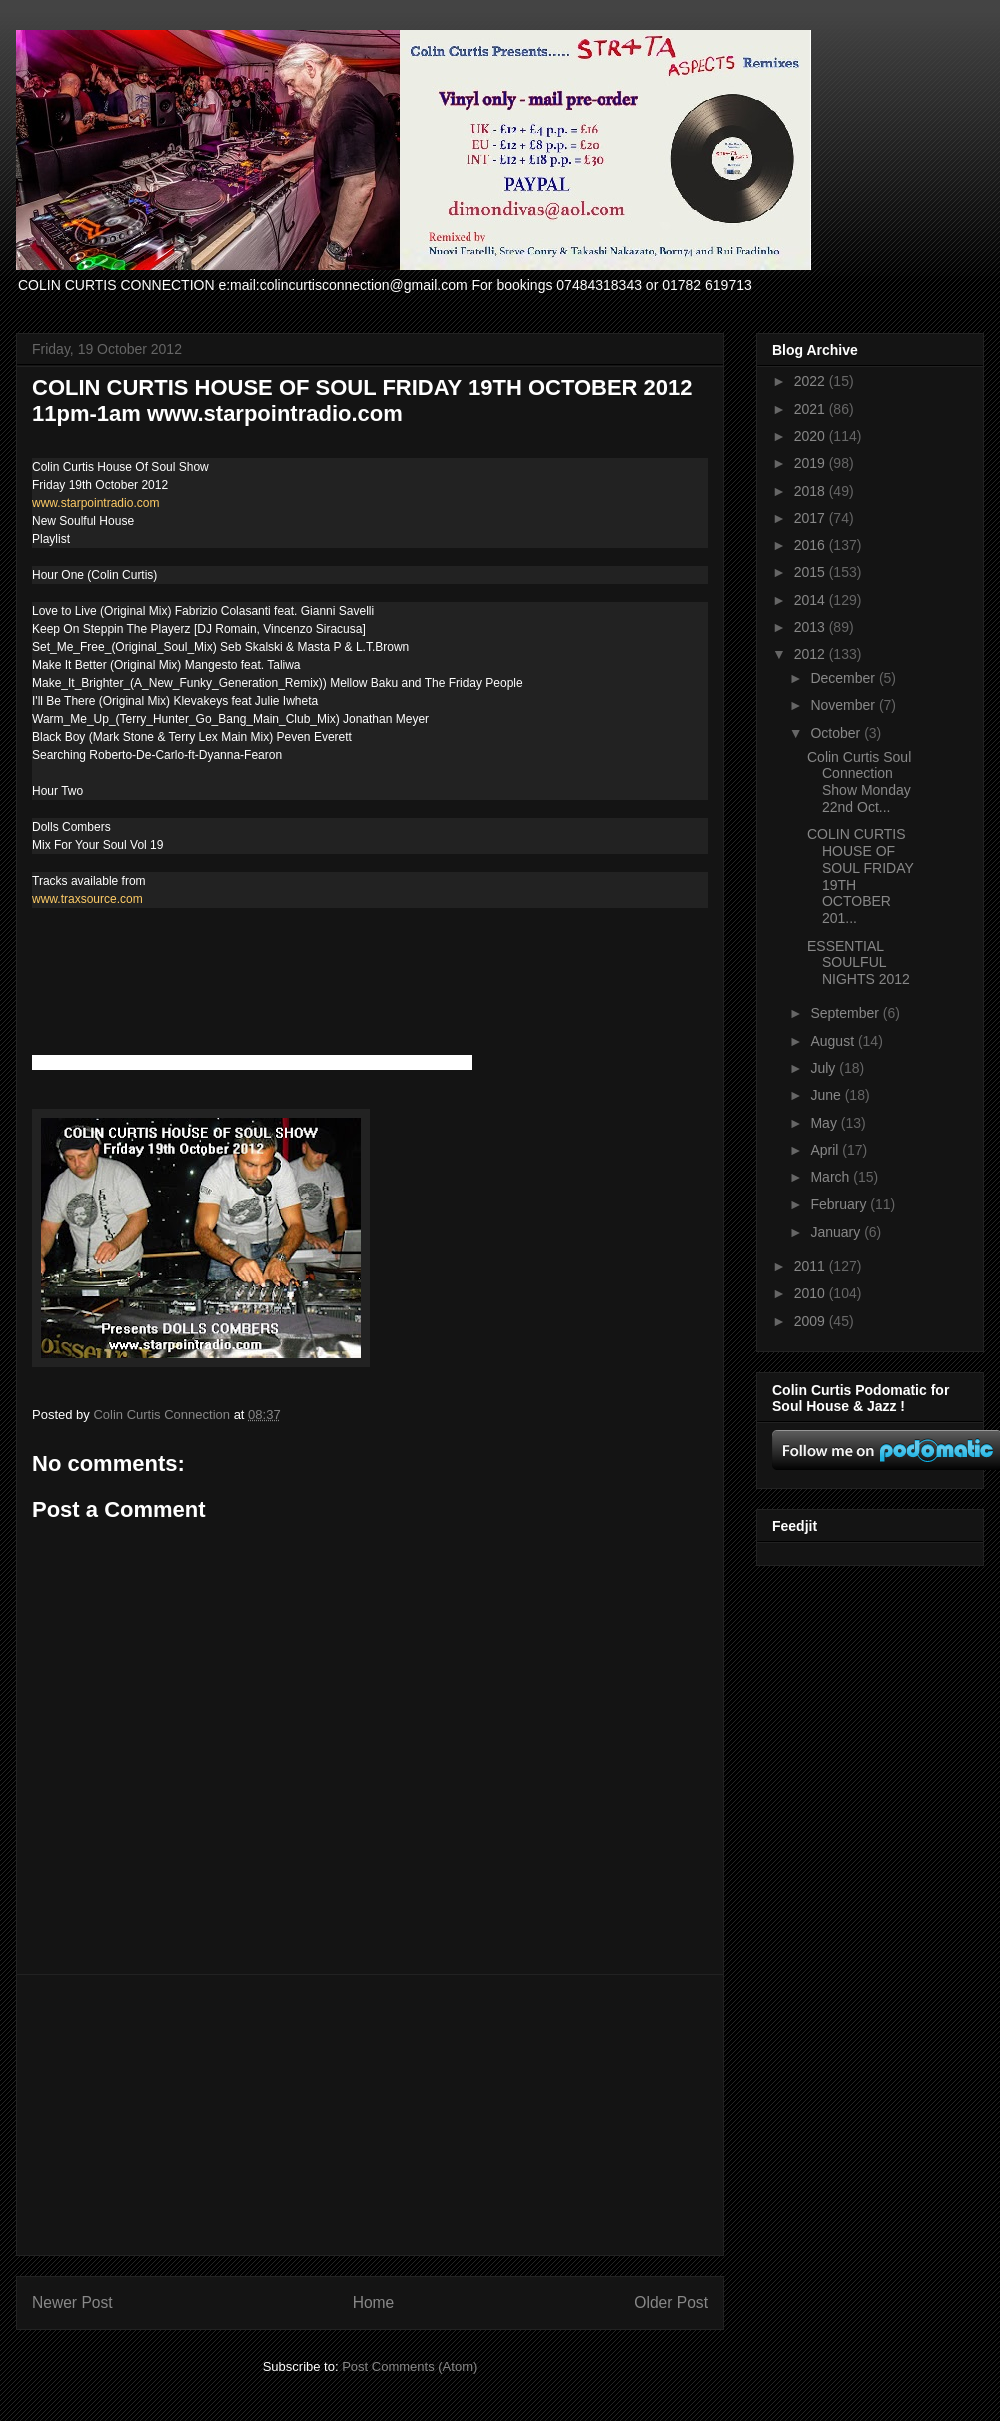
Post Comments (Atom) (409, 2366)
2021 (811, 409)
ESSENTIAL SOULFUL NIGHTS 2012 (858, 963)
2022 (811, 381)
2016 (811, 545)
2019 (811, 463)
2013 (811, 627)
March (831, 1177)
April (826, 1150)
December (844, 678)
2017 (811, 518)
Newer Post (72, 2302)
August (833, 1041)
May (825, 1123)
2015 (811, 572)
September (846, 1013)
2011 (811, 1266)
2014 (811, 600)
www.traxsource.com (87, 899)
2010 (811, 1293)
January (837, 1232)
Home (374, 2302)
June (827, 1095)
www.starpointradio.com (95, 503)
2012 (811, 654)
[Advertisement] (370, 2115)
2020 (811, 436)
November (844, 705)
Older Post (671, 2302)
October (837, 733)
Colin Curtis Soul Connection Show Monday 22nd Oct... (859, 782)
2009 (811, 1321)
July (824, 1068)
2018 (811, 491)
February (840, 1204)
